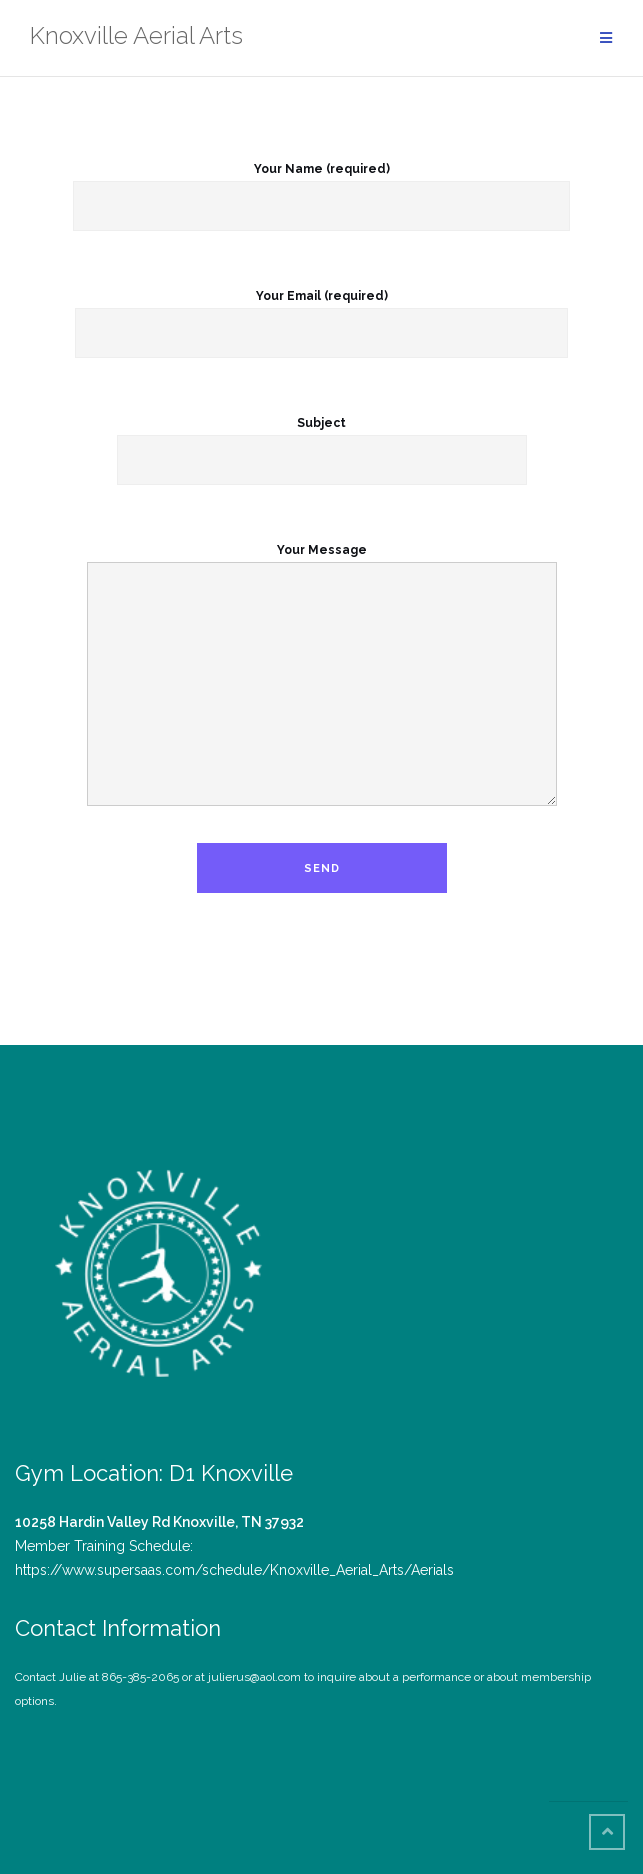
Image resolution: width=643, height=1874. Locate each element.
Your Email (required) (321, 315)
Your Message (322, 676)
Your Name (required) (321, 188)
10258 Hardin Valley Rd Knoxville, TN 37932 (159, 1522)
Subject (322, 442)
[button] (158, 1277)
